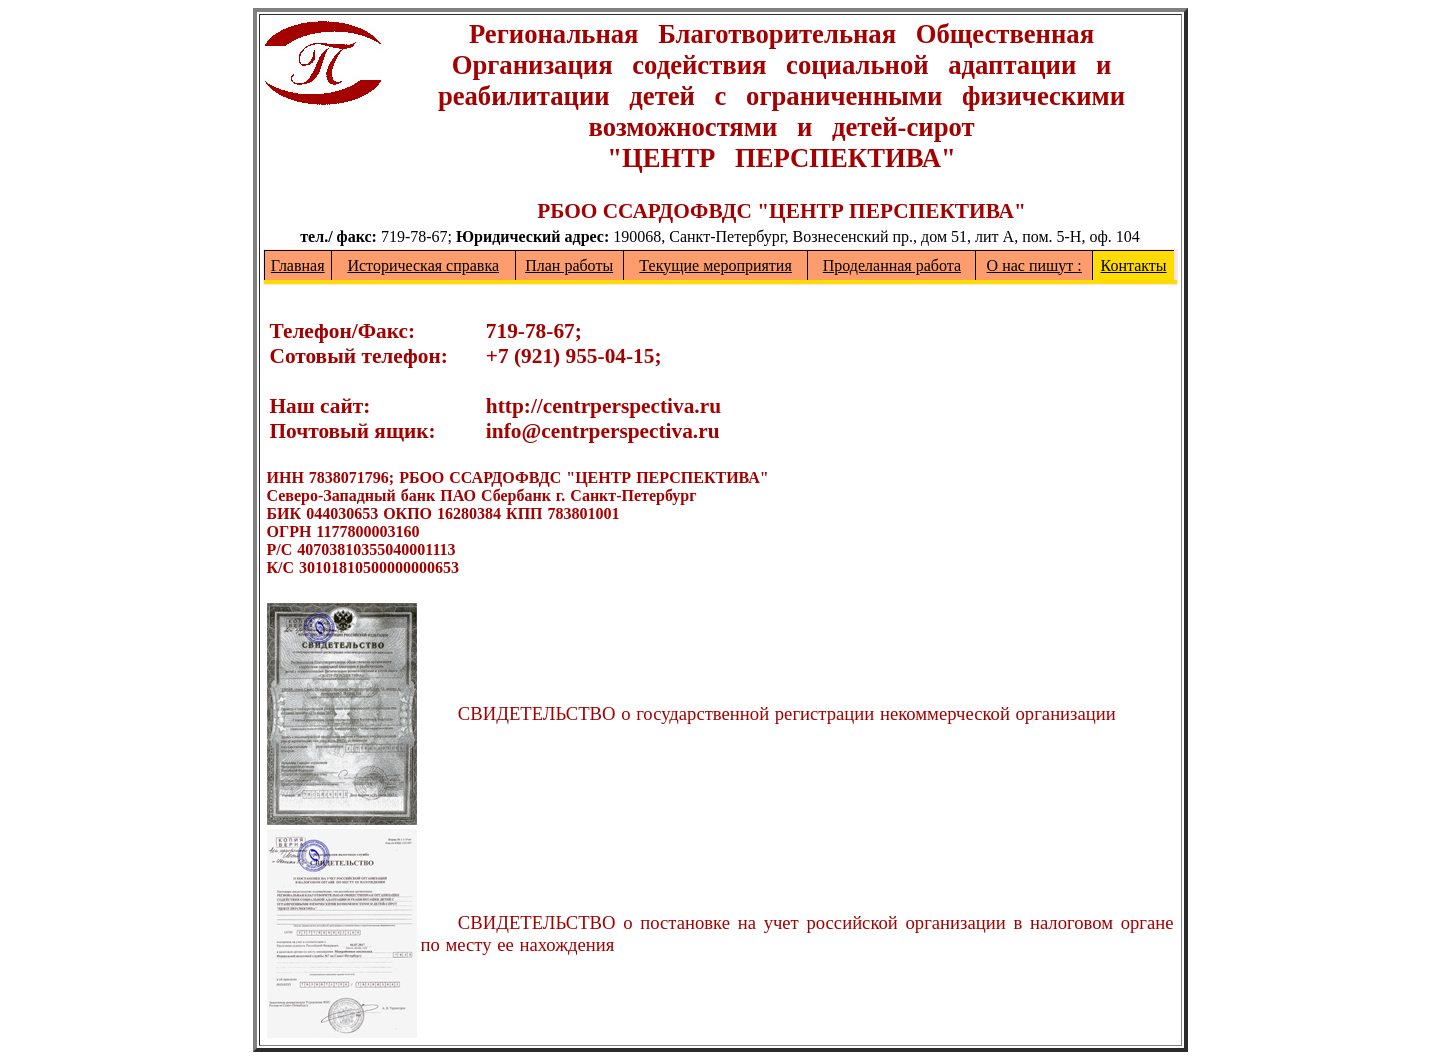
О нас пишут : (1034, 265)
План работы (569, 265)
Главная (298, 265)
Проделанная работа (892, 265)
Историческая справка (423, 265)
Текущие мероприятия (715, 265)
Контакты (1134, 265)
